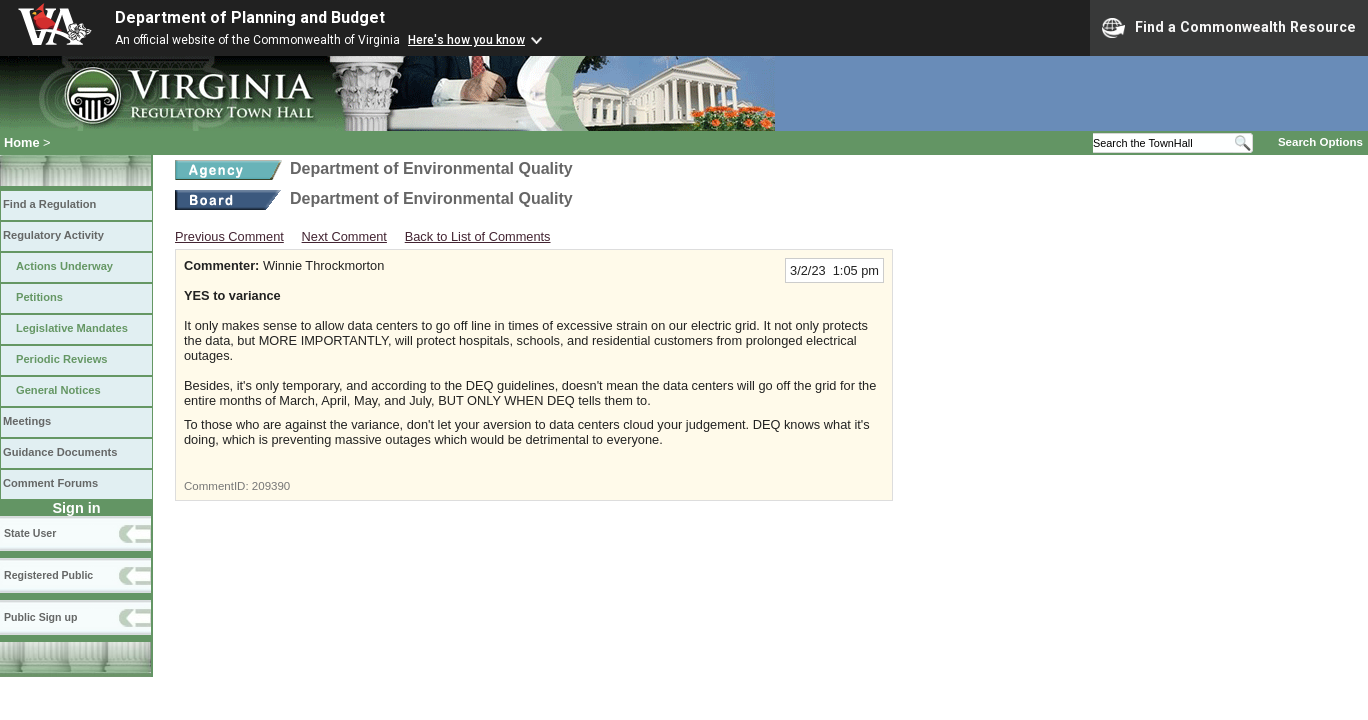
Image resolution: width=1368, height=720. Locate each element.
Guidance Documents (60, 452)
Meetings (27, 421)
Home (22, 142)
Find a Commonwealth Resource (1229, 28)
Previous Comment (229, 236)
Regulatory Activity (53, 235)
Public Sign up (40, 617)
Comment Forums (50, 483)
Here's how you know (466, 40)
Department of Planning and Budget (250, 17)
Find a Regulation (49, 204)
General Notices (58, 390)
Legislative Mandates (72, 328)
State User (30, 533)
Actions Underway (64, 266)
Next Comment (344, 236)
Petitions (39, 297)
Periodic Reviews (62, 359)
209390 (271, 486)
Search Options (1320, 142)
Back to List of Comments (478, 236)
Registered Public (48, 575)
